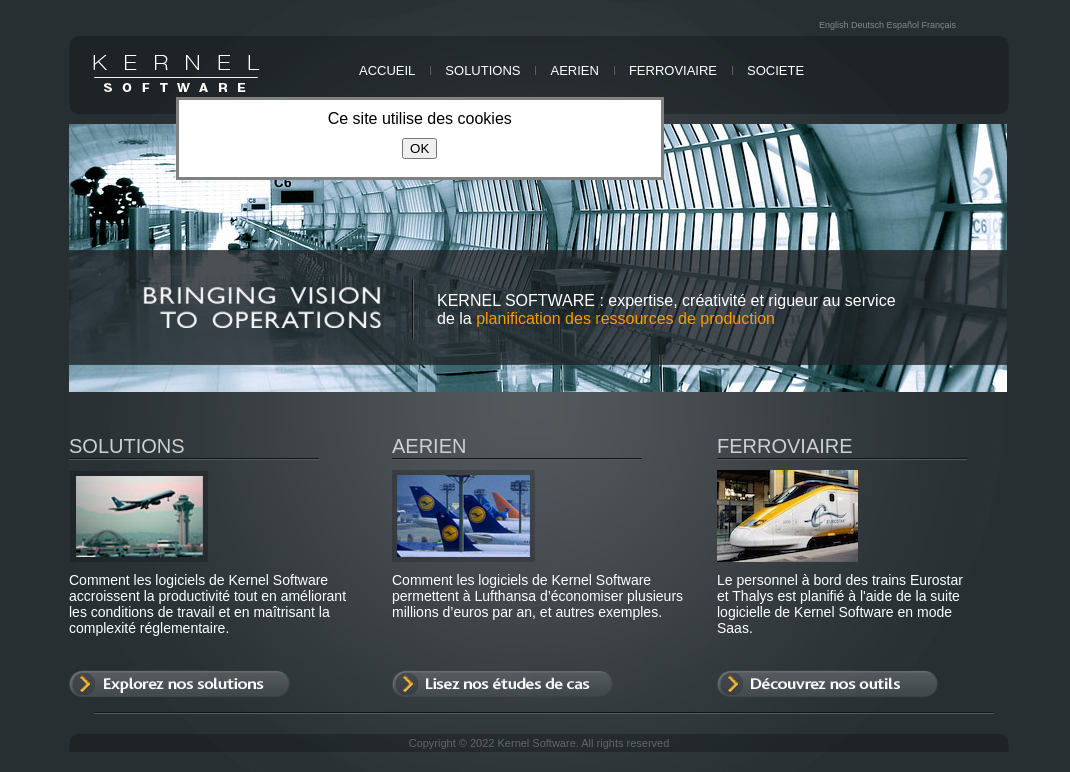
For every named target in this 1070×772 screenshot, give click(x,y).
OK (419, 148)
